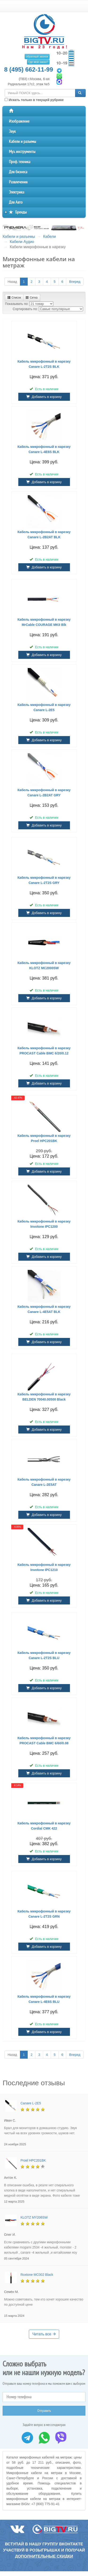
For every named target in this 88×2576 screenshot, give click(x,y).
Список (14, 297)
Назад (12, 282)
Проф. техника (19, 161)
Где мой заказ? (38, 62)
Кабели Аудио (22, 242)
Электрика (16, 192)
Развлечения (18, 182)
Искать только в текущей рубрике (34, 100)
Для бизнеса (18, 172)
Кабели (49, 237)
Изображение (19, 121)
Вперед (74, 282)
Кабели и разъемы (22, 141)
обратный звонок (37, 56)
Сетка (32, 297)
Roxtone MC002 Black (36, 2274)
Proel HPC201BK (33, 2160)
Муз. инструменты (22, 151)
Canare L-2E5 (30, 2103)
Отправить (44, 2411)
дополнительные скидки (44, 2556)
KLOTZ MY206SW (34, 2217)
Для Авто (16, 202)
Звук (12, 131)
